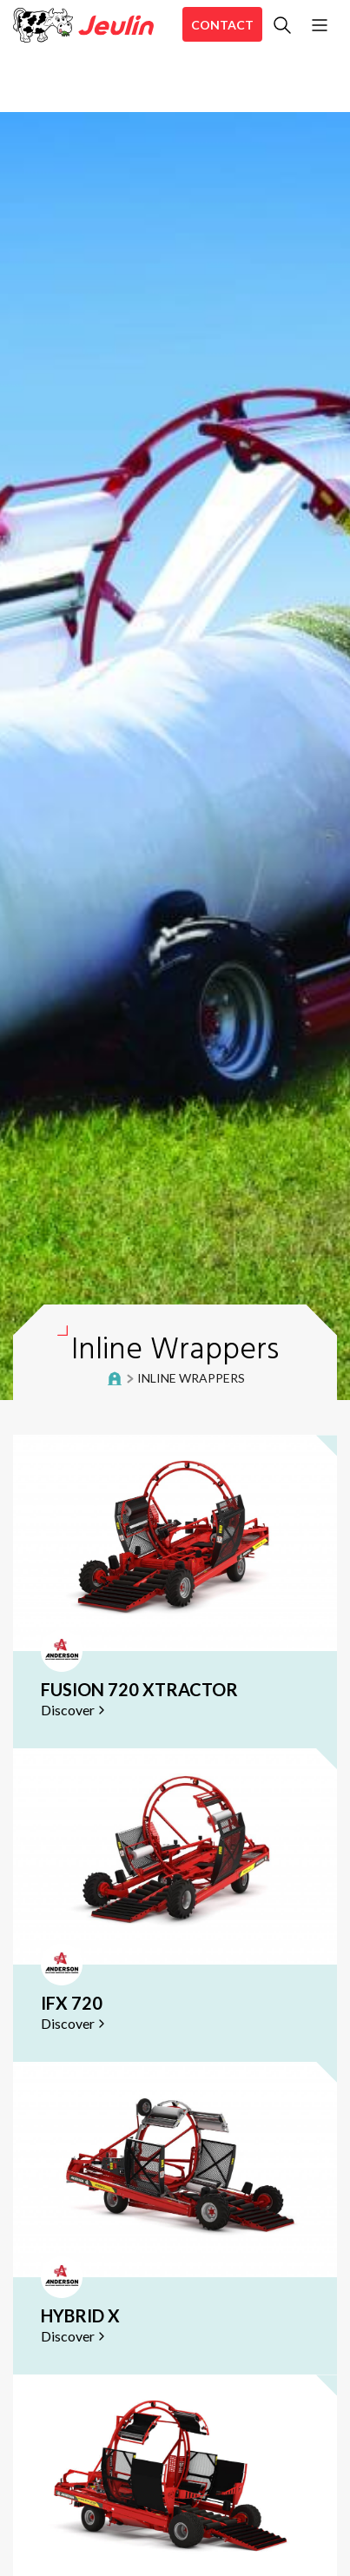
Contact (222, 24)
